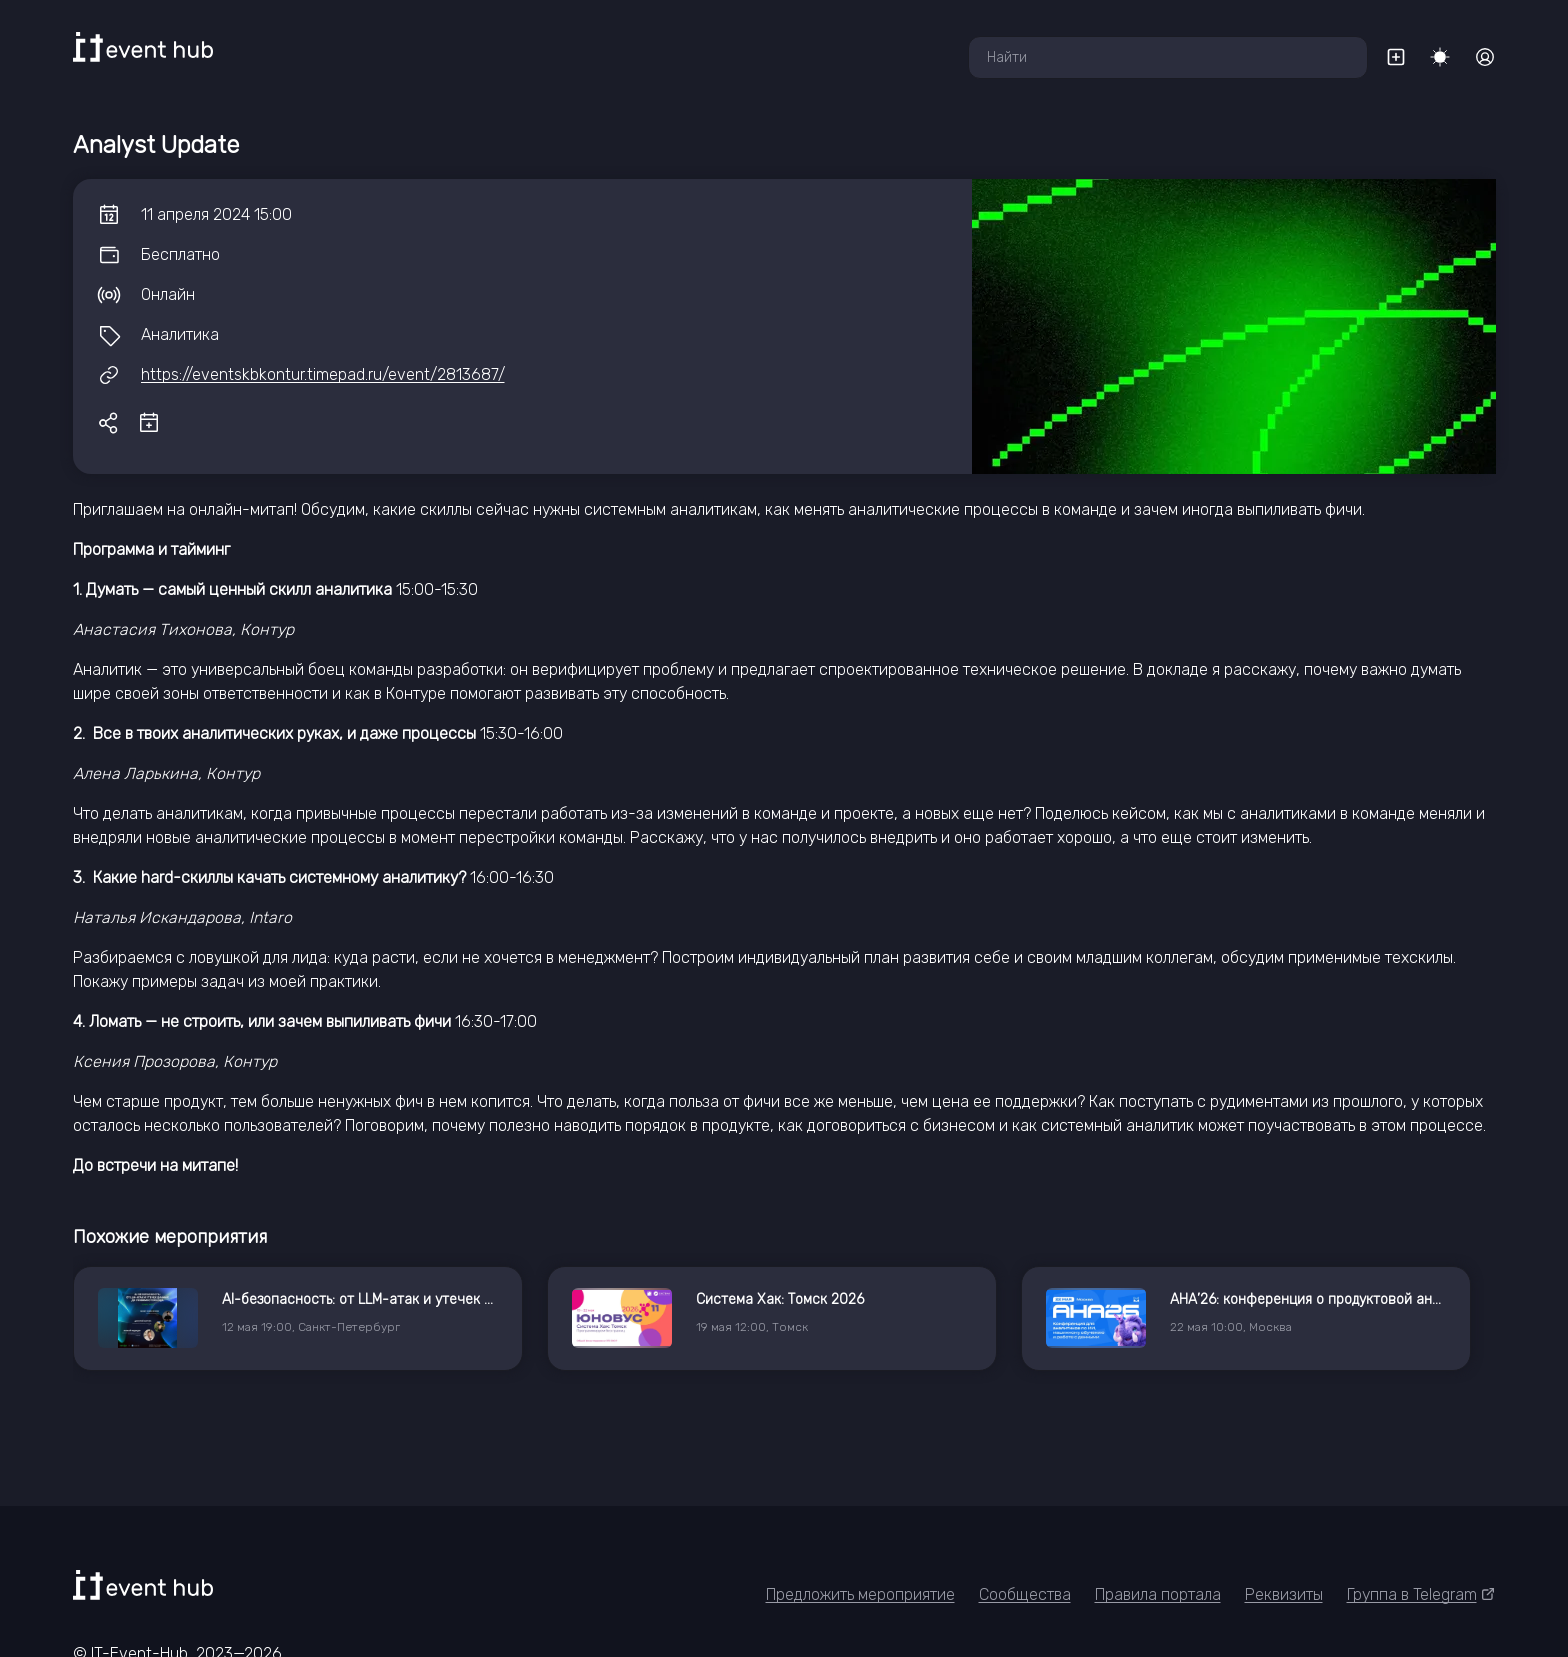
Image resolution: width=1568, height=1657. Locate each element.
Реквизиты (1284, 1594)
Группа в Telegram (1421, 1594)
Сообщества (1025, 1594)
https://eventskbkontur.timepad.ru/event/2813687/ (323, 374)
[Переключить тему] (1440, 57)
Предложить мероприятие (860, 1594)
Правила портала (1158, 1594)
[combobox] (1168, 57)
